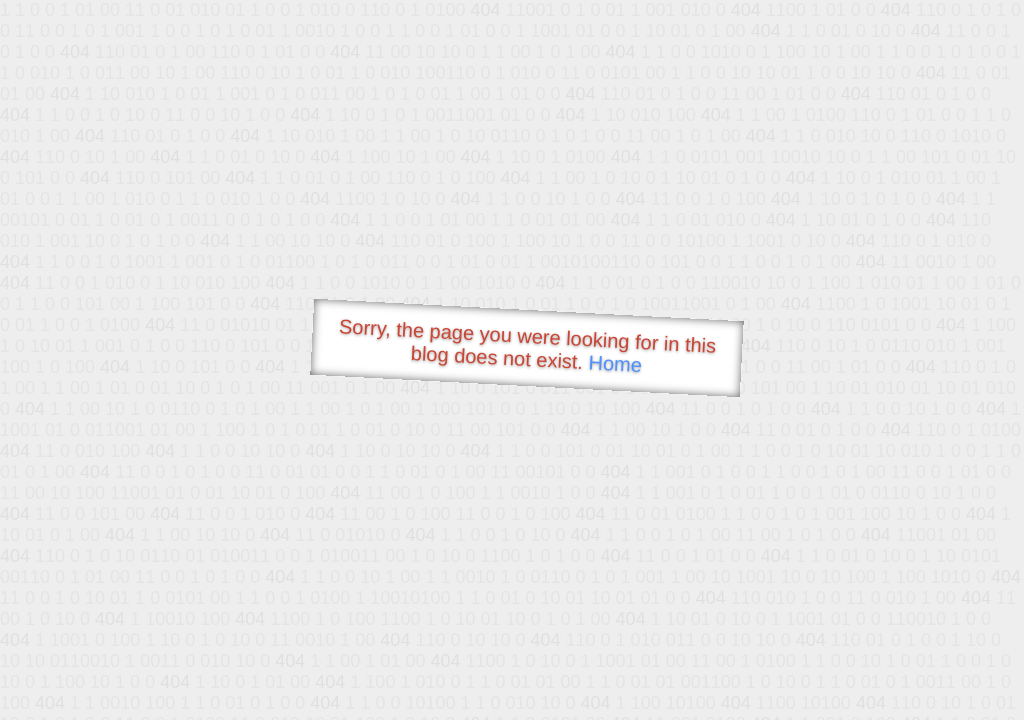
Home (615, 363)
